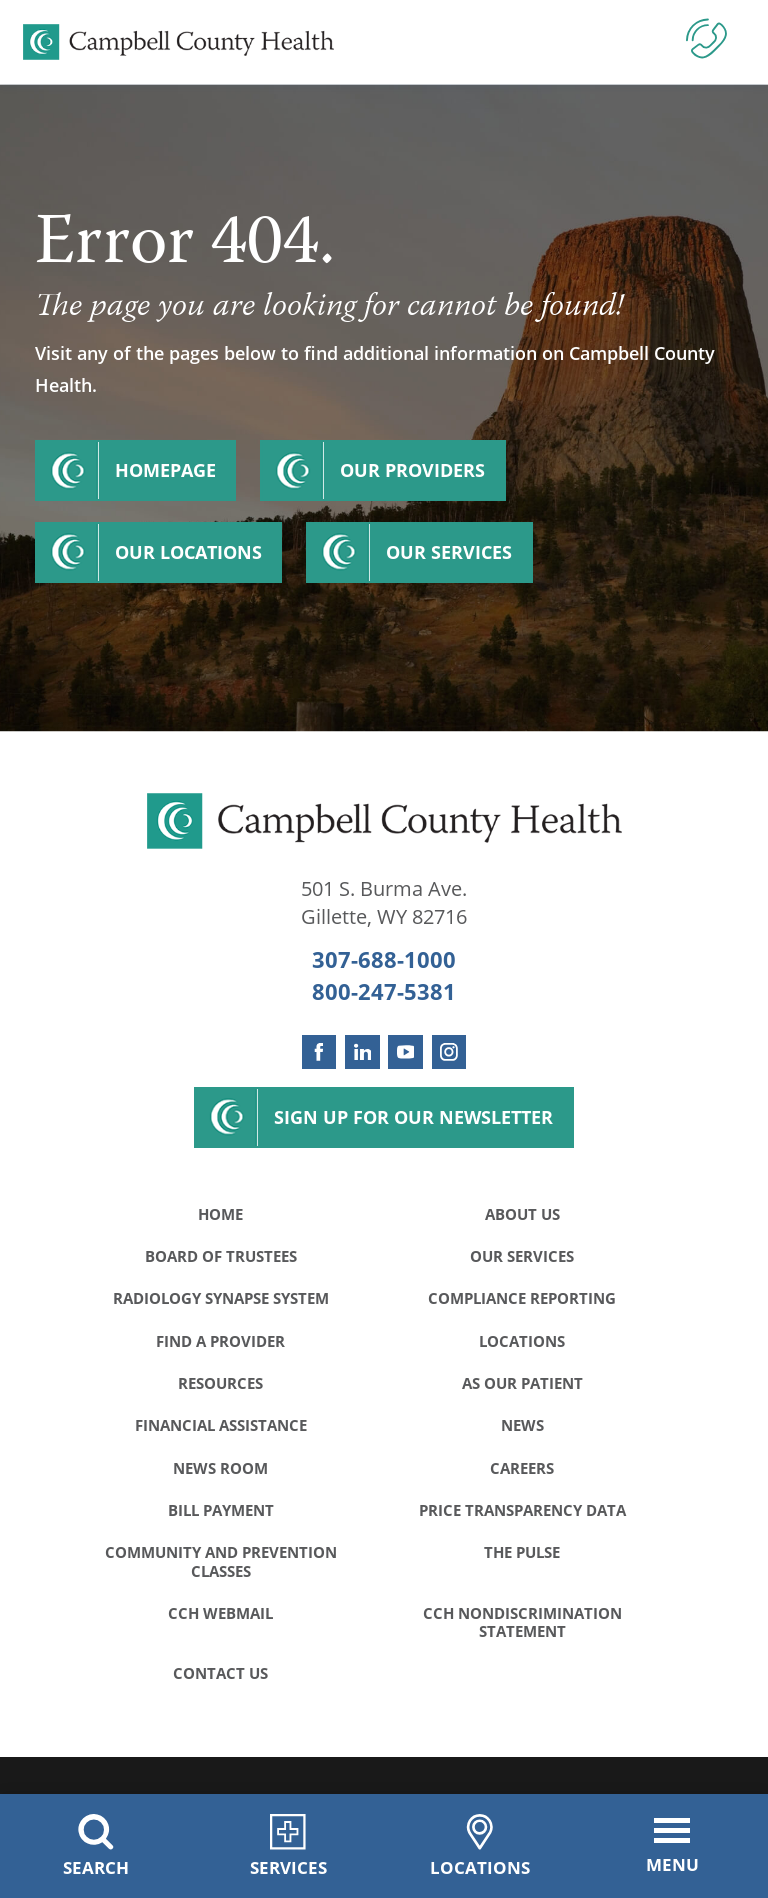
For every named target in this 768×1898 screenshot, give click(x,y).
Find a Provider (220, 1341)
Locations (522, 1341)
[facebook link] (319, 1052)
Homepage (165, 470)
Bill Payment (221, 1510)
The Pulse (522, 1552)
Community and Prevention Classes (221, 1561)
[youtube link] (405, 1052)
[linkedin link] (362, 1052)
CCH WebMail (220, 1613)
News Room (220, 1468)
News (522, 1425)
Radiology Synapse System (221, 1298)
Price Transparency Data (522, 1510)
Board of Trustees (221, 1256)
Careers (522, 1468)
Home (220, 1214)
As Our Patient (522, 1383)
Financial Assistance (221, 1425)
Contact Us (220, 1673)
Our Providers (412, 470)
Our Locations (188, 552)
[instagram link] (449, 1052)
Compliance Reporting (522, 1298)
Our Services (449, 552)
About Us (522, 1214)
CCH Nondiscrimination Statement (522, 1622)
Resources (220, 1383)
